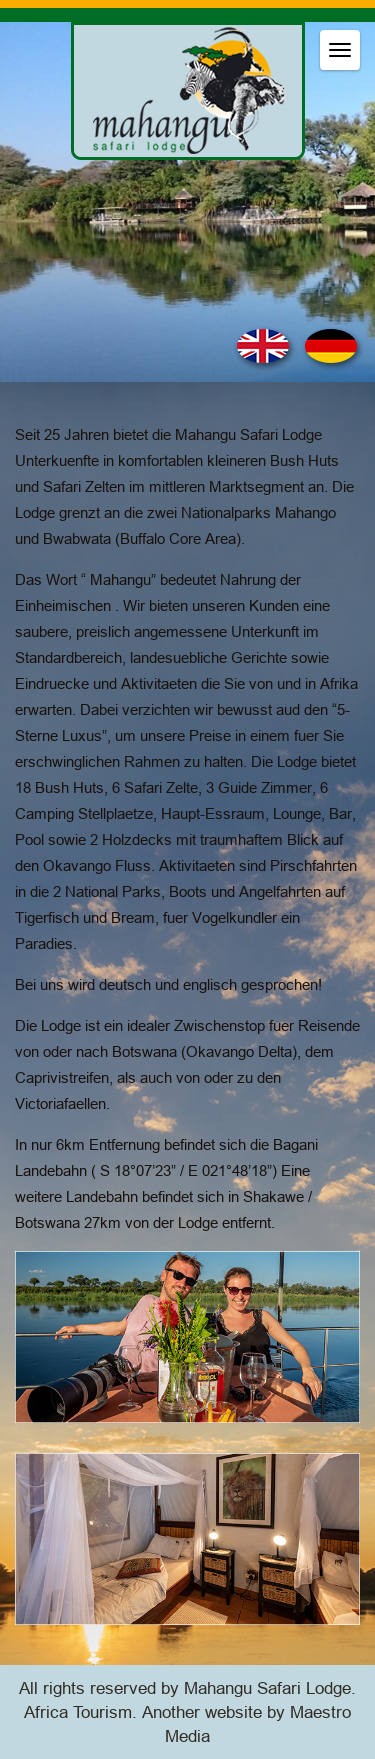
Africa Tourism (78, 1712)
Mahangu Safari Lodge (267, 1688)
